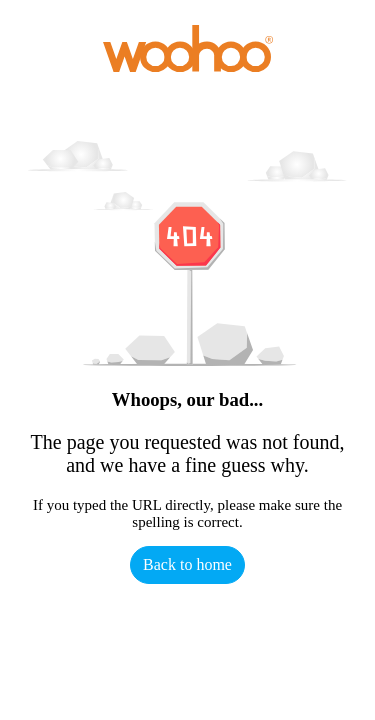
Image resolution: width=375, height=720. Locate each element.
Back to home (187, 564)
